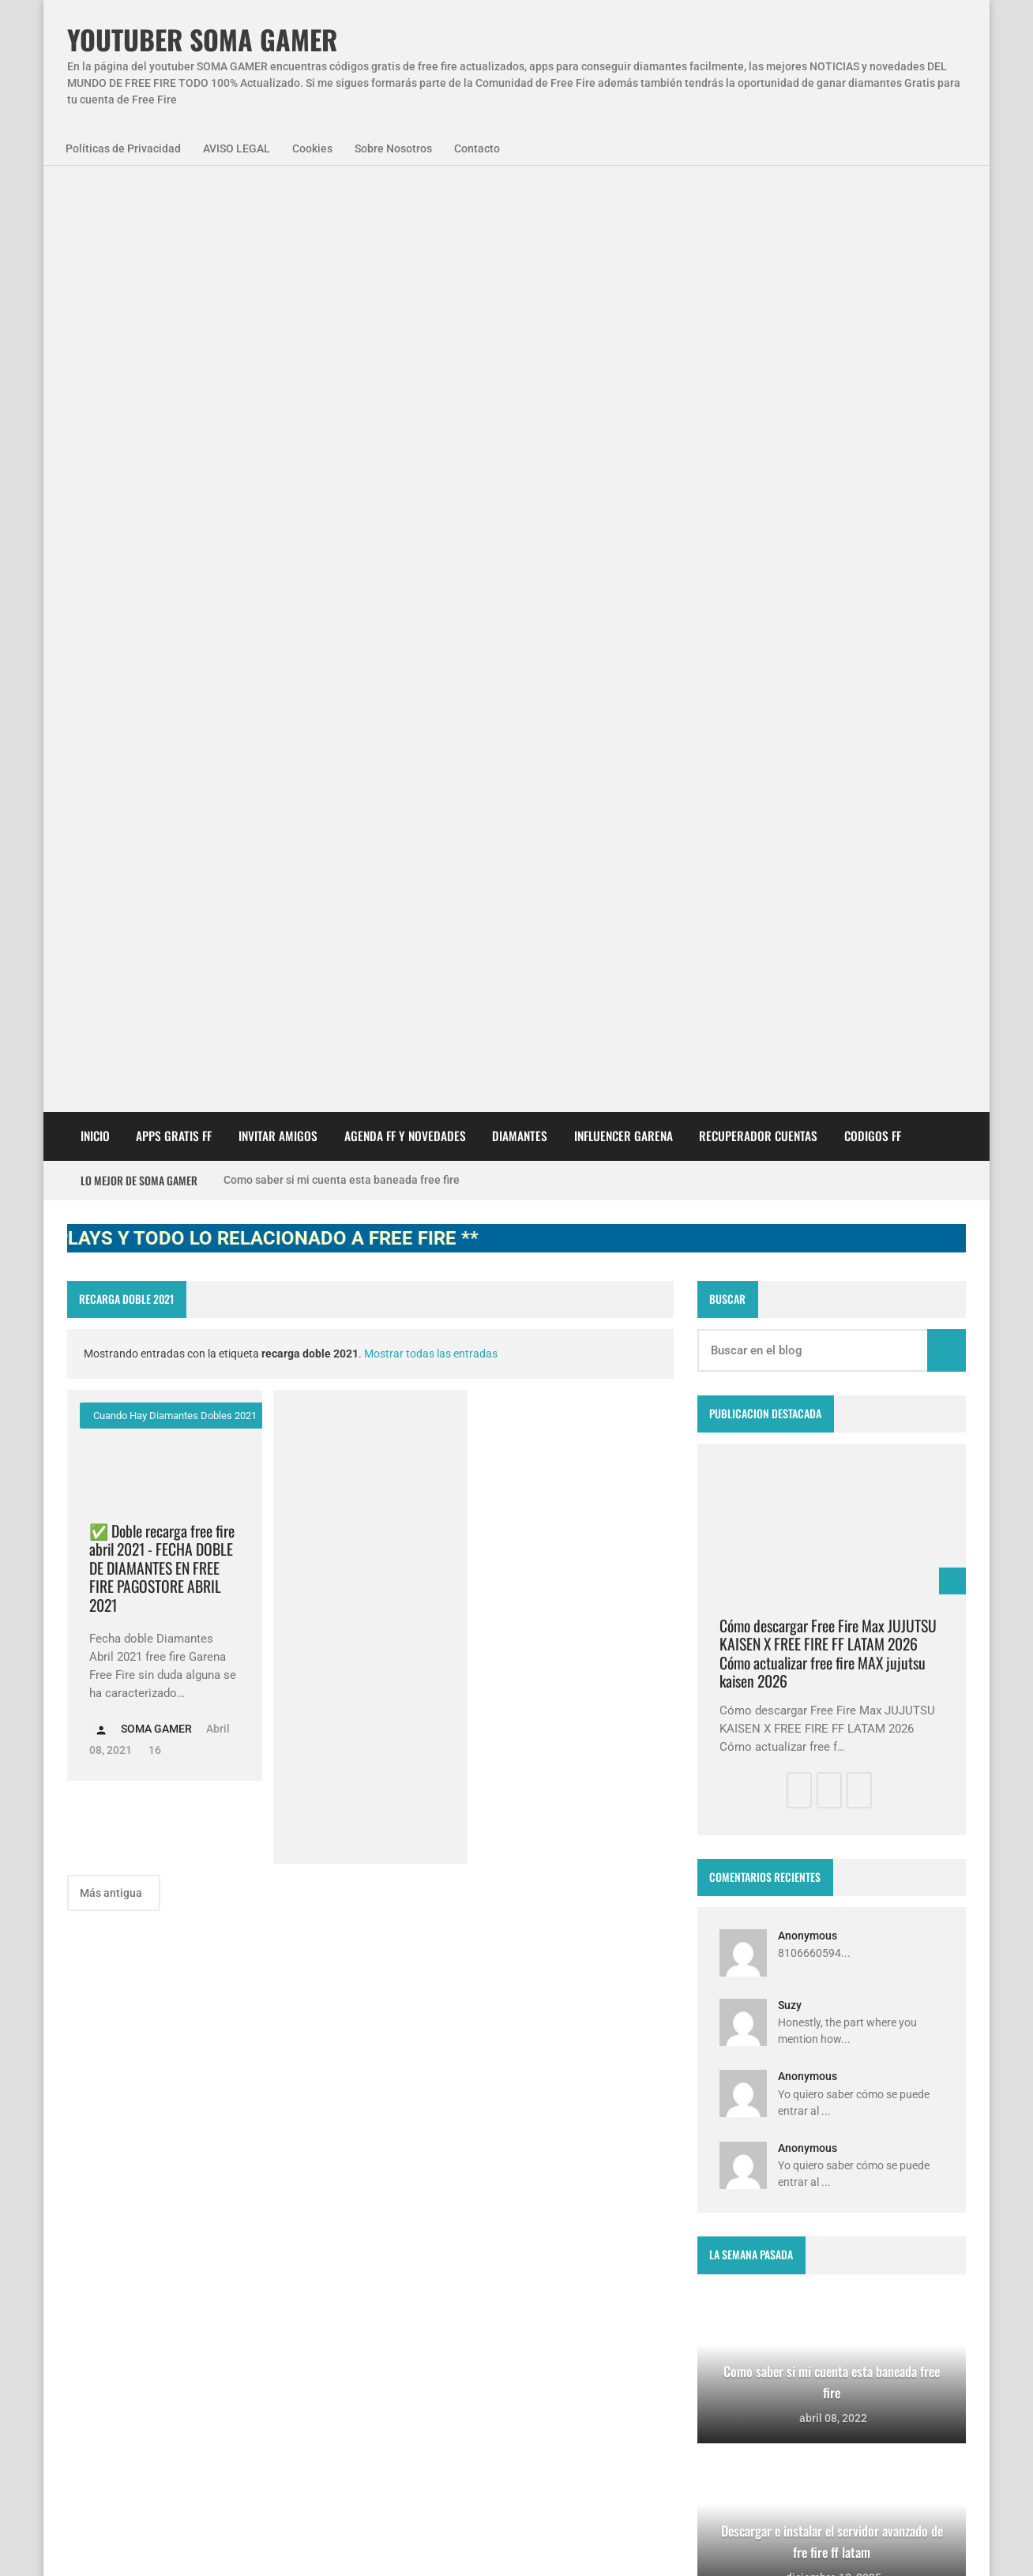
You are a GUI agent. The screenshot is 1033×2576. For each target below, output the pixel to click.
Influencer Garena (623, 206)
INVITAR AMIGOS (278, 206)
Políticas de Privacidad (123, 148)
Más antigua (112, 963)
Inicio (95, 206)
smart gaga (260, 2276)
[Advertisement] (370, 697)
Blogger (944, 2068)
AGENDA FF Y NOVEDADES (405, 206)
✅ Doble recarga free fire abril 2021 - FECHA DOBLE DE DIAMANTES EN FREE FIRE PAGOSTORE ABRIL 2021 (162, 638)
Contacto (477, 148)
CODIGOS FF (872, 206)
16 (153, 820)
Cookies (312, 148)
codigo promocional (220, 2234)
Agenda (157, 2191)
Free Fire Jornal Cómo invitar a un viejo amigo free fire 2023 (548, 2186)
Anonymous (807, 1006)
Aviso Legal (226, 2543)
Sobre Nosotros (393, 148)
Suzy (790, 1075)
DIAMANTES (519, 206)
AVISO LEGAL (236, 148)
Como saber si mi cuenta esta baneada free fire (342, 250)
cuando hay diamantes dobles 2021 (174, 486)
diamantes (175, 2276)
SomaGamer (111, 2234)
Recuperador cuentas (758, 206)
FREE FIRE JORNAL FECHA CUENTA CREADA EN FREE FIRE (541, 2344)
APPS (94, 2191)
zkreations (884, 2068)
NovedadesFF (241, 2191)
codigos (100, 2276)
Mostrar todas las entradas (431, 424)
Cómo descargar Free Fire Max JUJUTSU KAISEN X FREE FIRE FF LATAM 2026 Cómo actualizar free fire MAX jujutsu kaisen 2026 (828, 724)
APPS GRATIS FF (174, 206)
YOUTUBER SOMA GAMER (202, 40)
